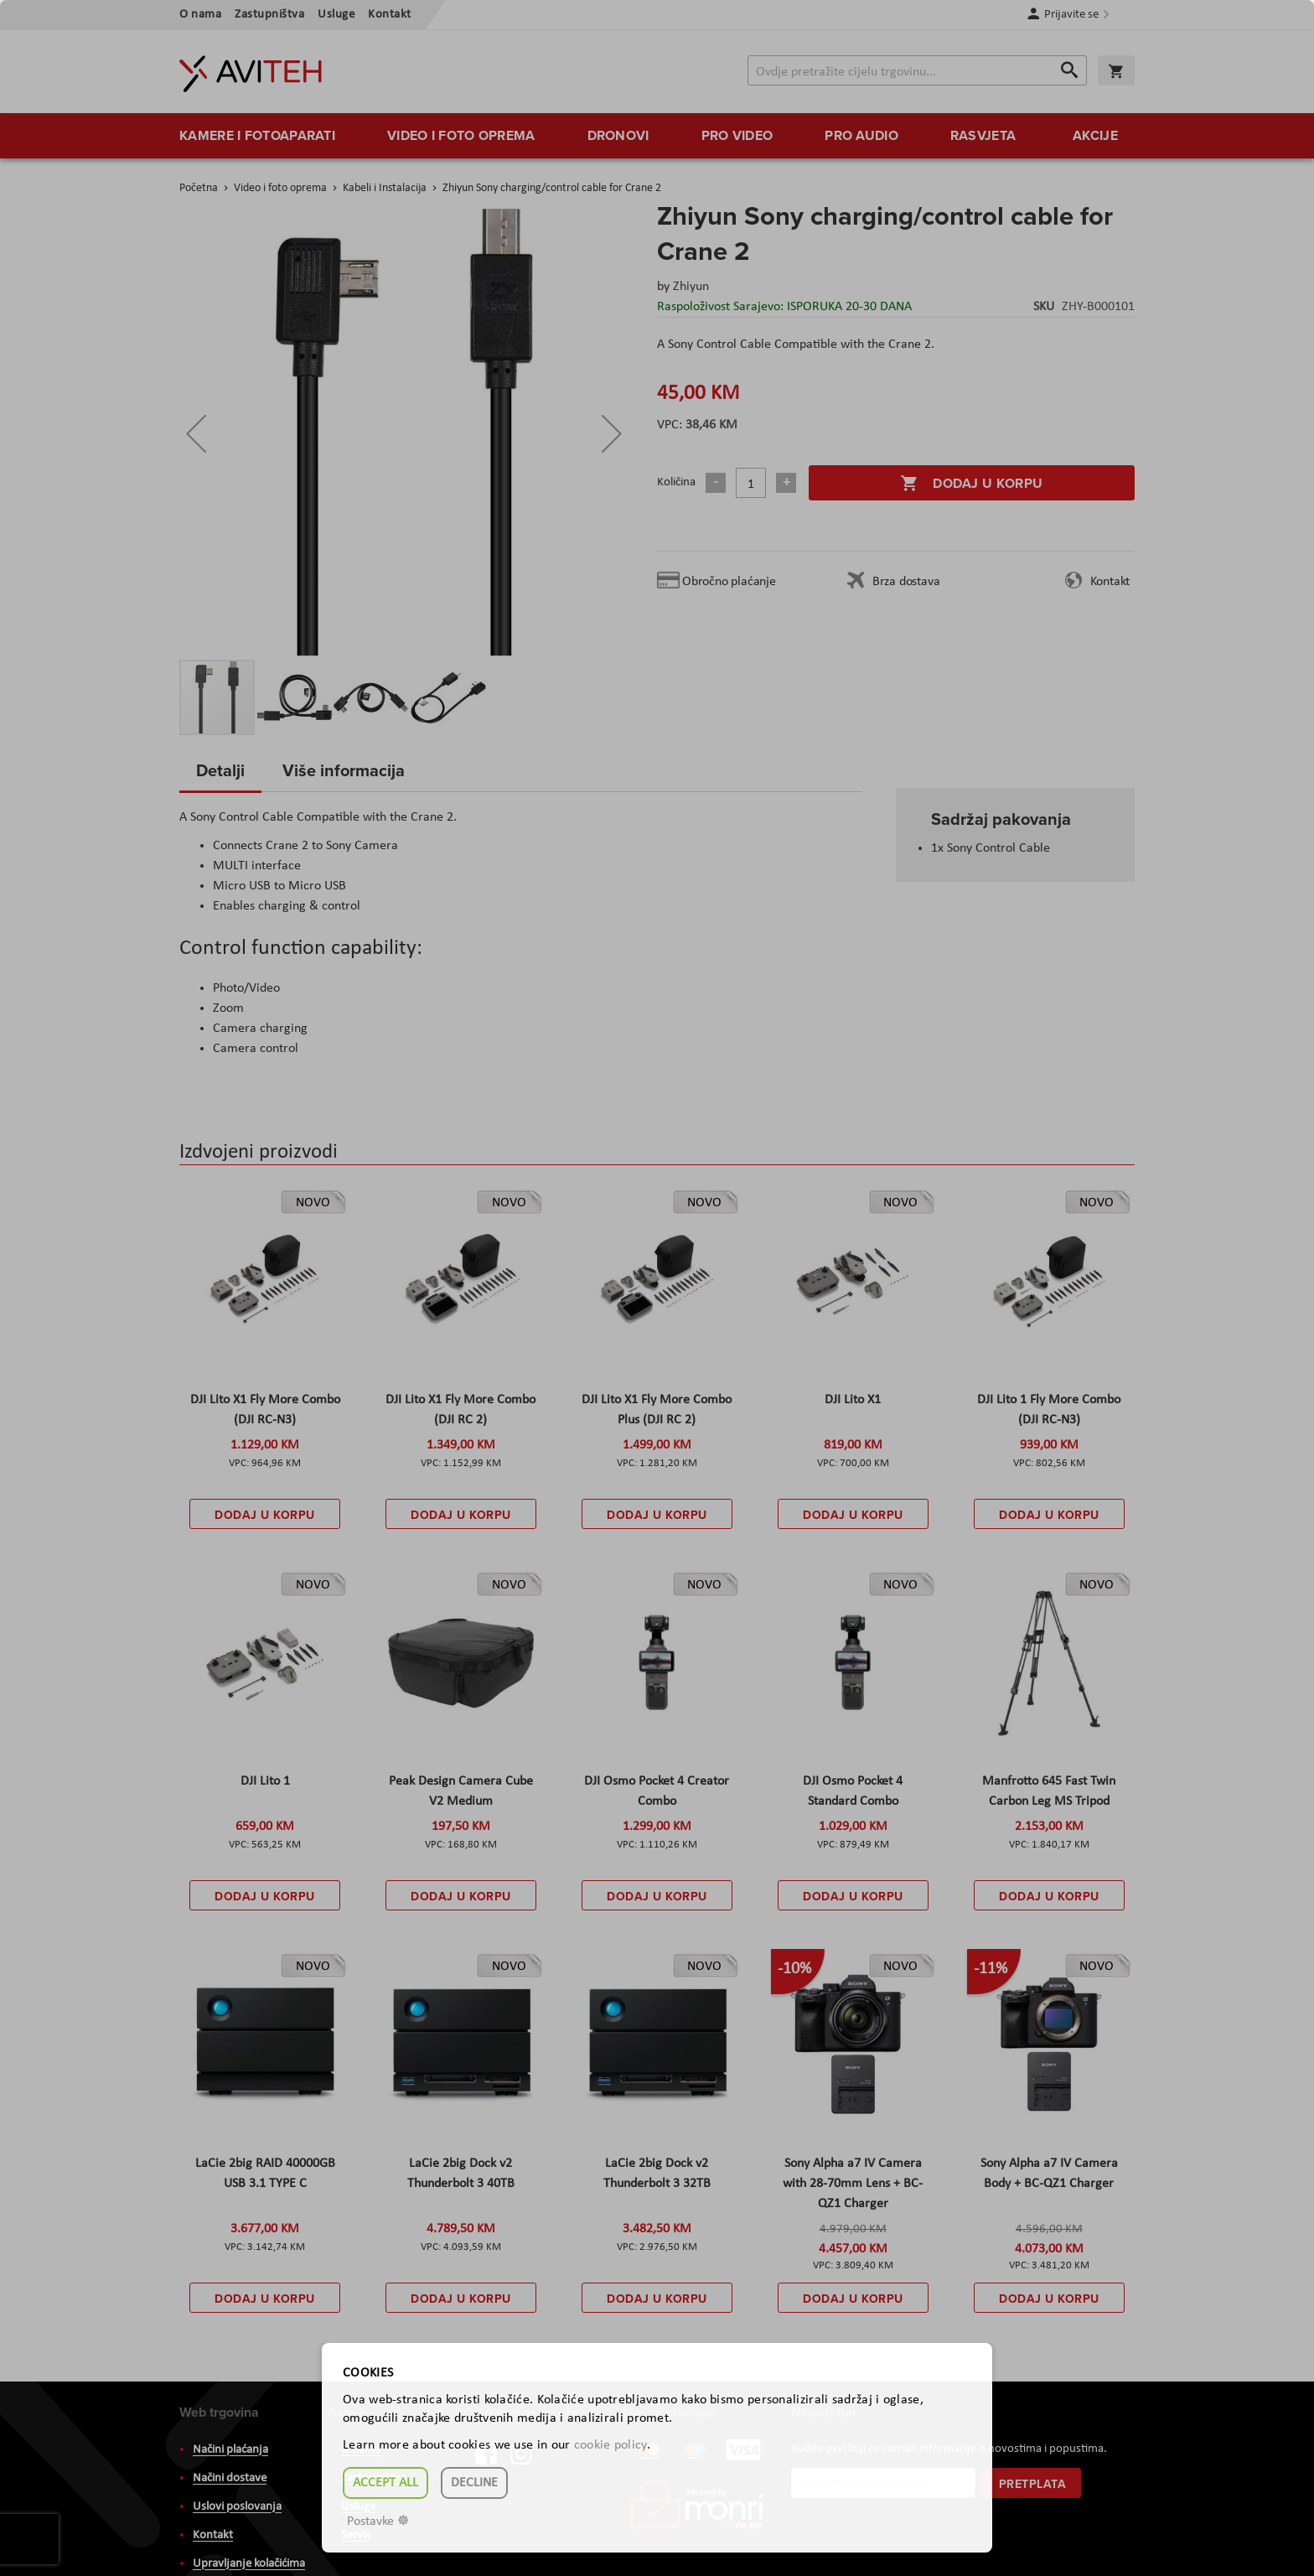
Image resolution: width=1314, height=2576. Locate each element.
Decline (474, 2483)
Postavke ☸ (378, 2521)
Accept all (385, 2483)
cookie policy (610, 2445)
